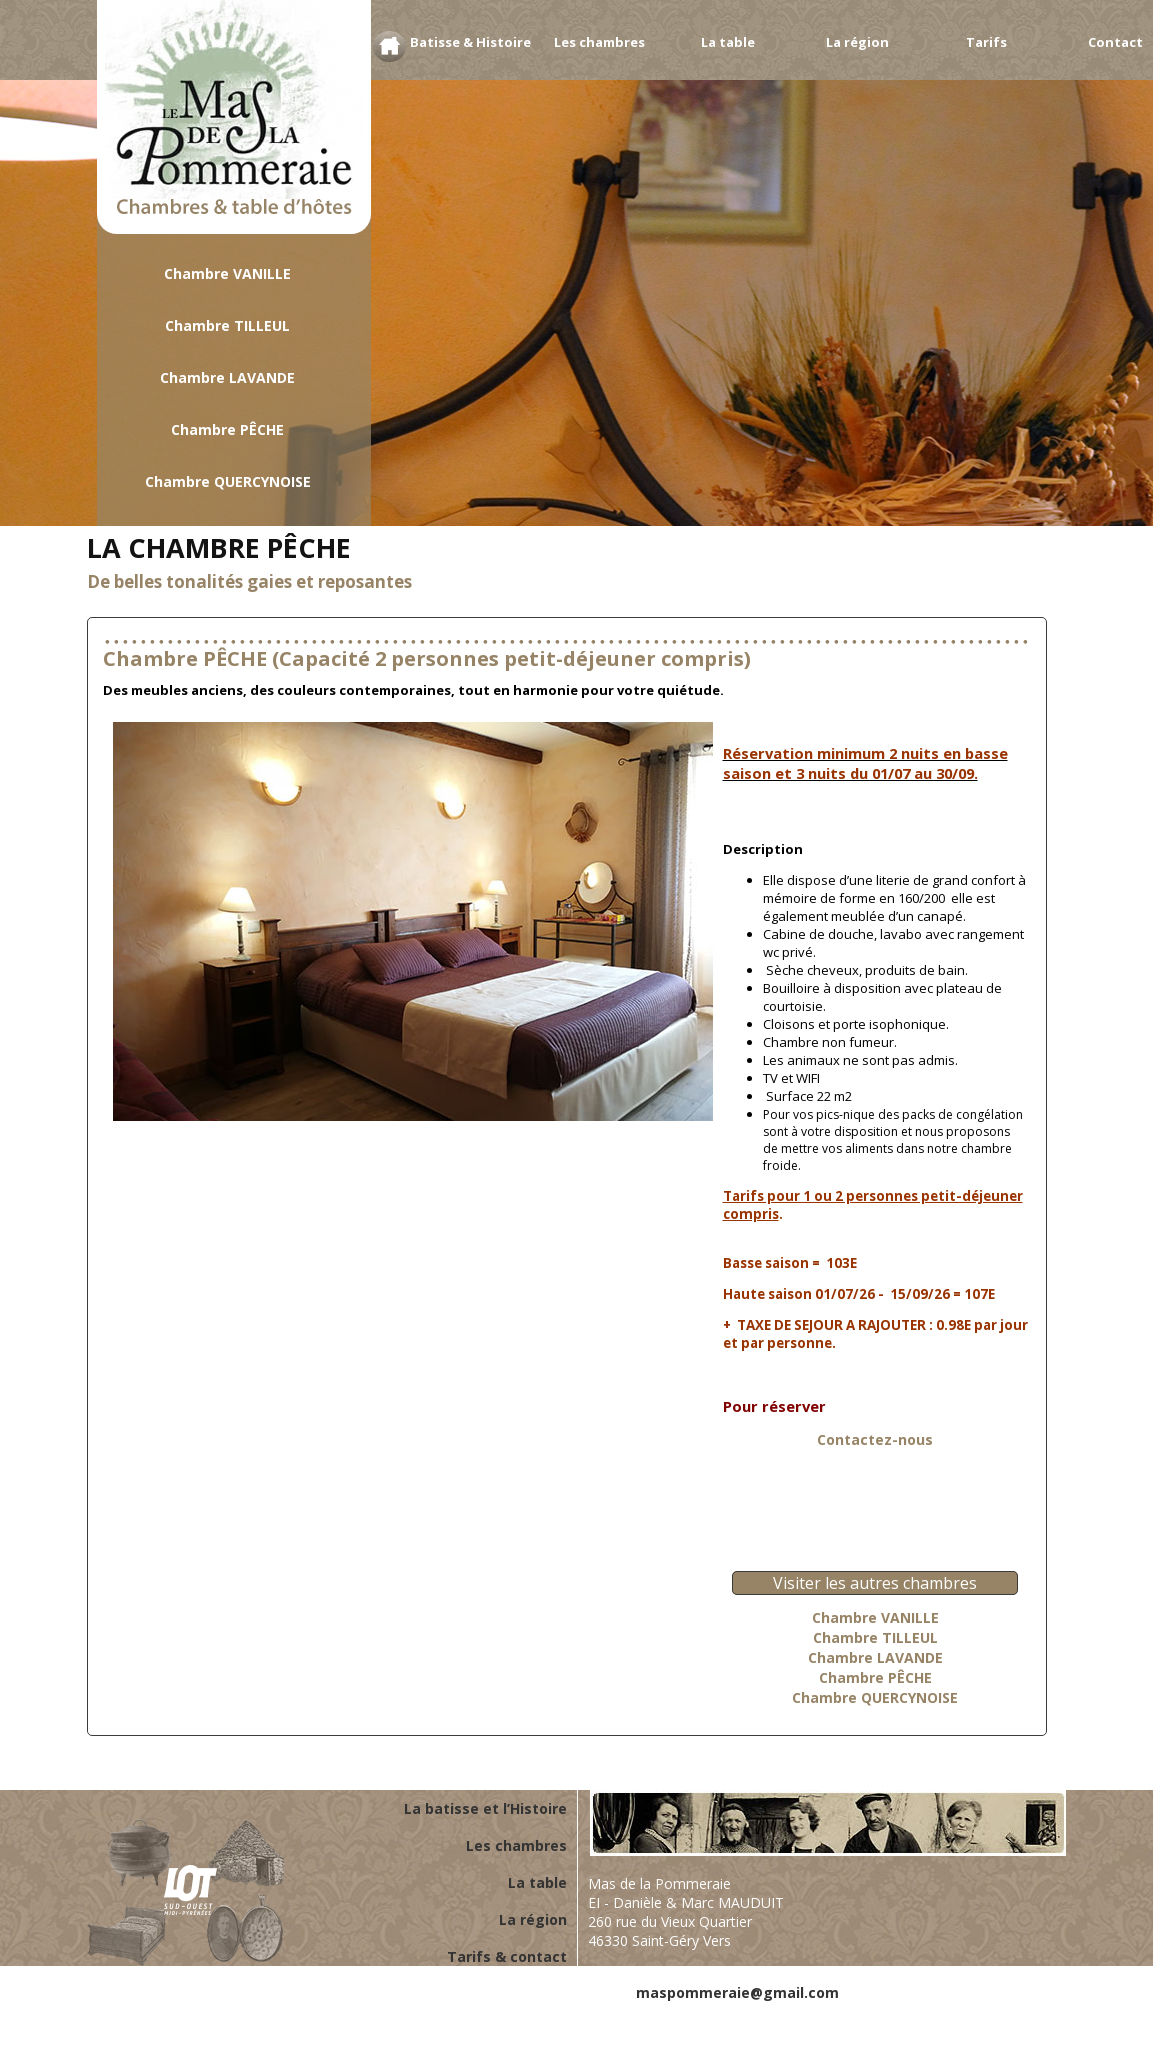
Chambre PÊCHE (227, 429)
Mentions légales (698, 2011)
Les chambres (599, 42)
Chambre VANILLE (227, 273)
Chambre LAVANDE (227, 377)
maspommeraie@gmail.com (737, 1992)
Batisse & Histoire (470, 42)
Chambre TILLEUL (227, 325)
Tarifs (986, 42)
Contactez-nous (875, 1439)
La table (728, 42)
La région (857, 42)
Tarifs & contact (507, 1956)
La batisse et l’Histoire (485, 1808)
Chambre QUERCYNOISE (228, 481)
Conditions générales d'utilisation (892, 2011)
